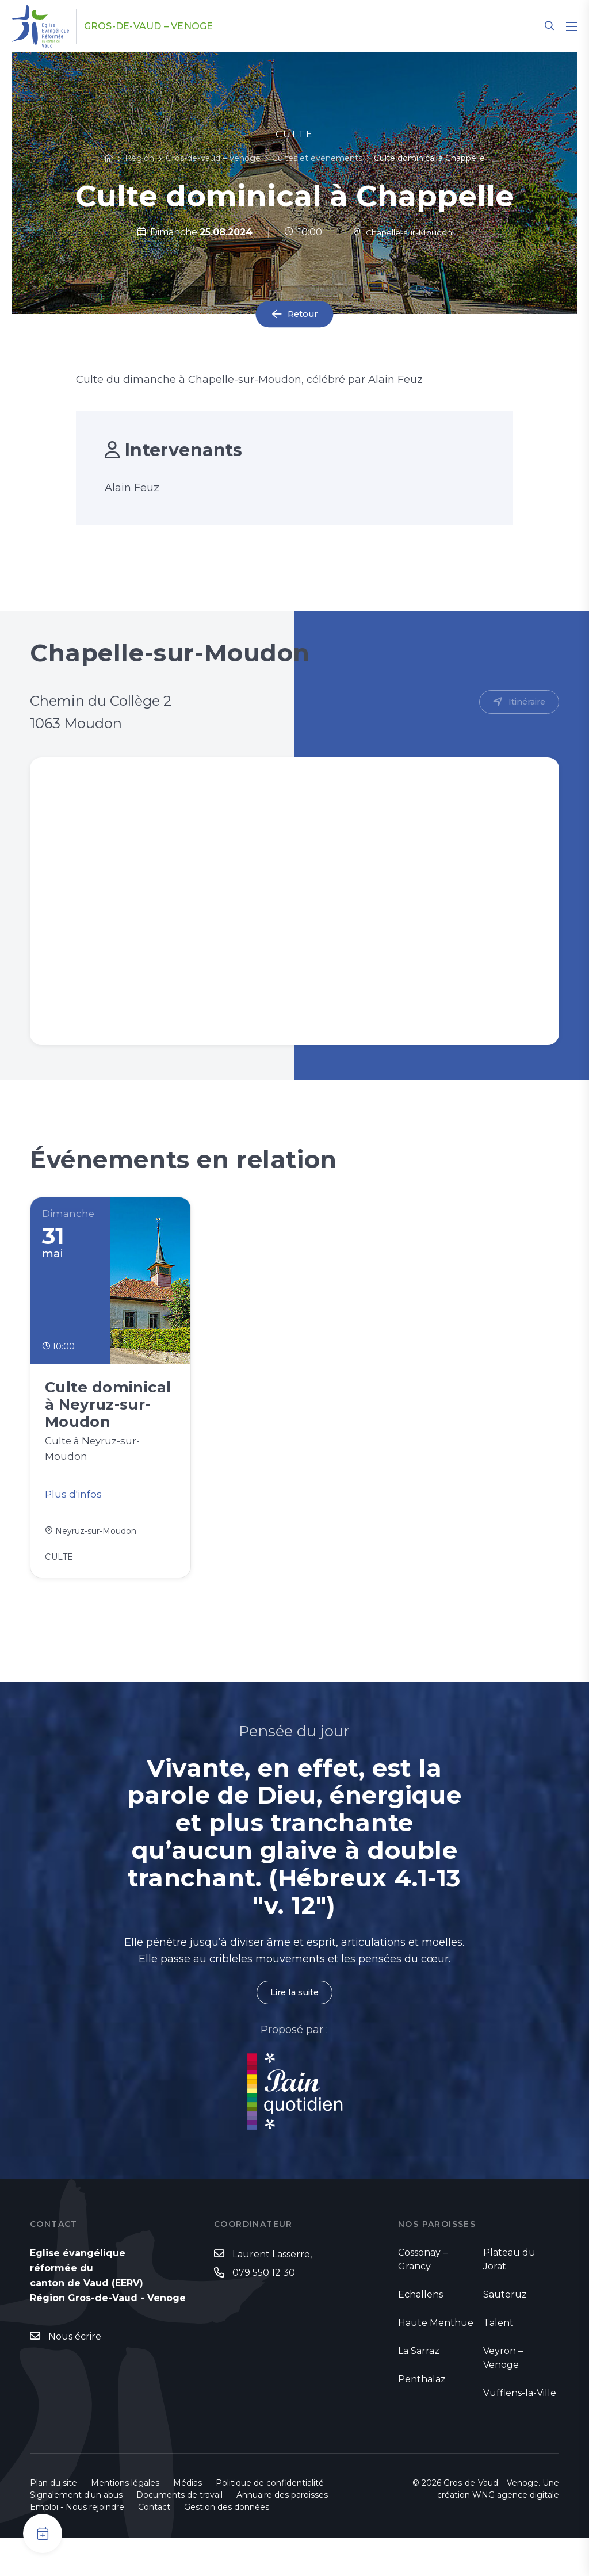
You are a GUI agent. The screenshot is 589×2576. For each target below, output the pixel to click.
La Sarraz (418, 2388)
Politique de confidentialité (270, 2521)
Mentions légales (125, 2521)
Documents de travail (179, 2533)
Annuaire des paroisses (282, 2533)
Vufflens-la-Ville (519, 2430)
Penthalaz (422, 2417)
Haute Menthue (435, 2360)
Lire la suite (294, 2029)
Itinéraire (524, 702)
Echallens (420, 2332)
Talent (498, 2360)
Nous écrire (74, 2375)
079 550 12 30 (263, 2311)
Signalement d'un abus (76, 2533)
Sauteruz (505, 2332)
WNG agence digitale (515, 2533)
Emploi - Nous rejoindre (77, 2545)
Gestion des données (226, 2545)
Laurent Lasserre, (272, 2292)
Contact (154, 2545)
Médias (187, 2521)
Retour (302, 314)
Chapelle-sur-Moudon (402, 232)
